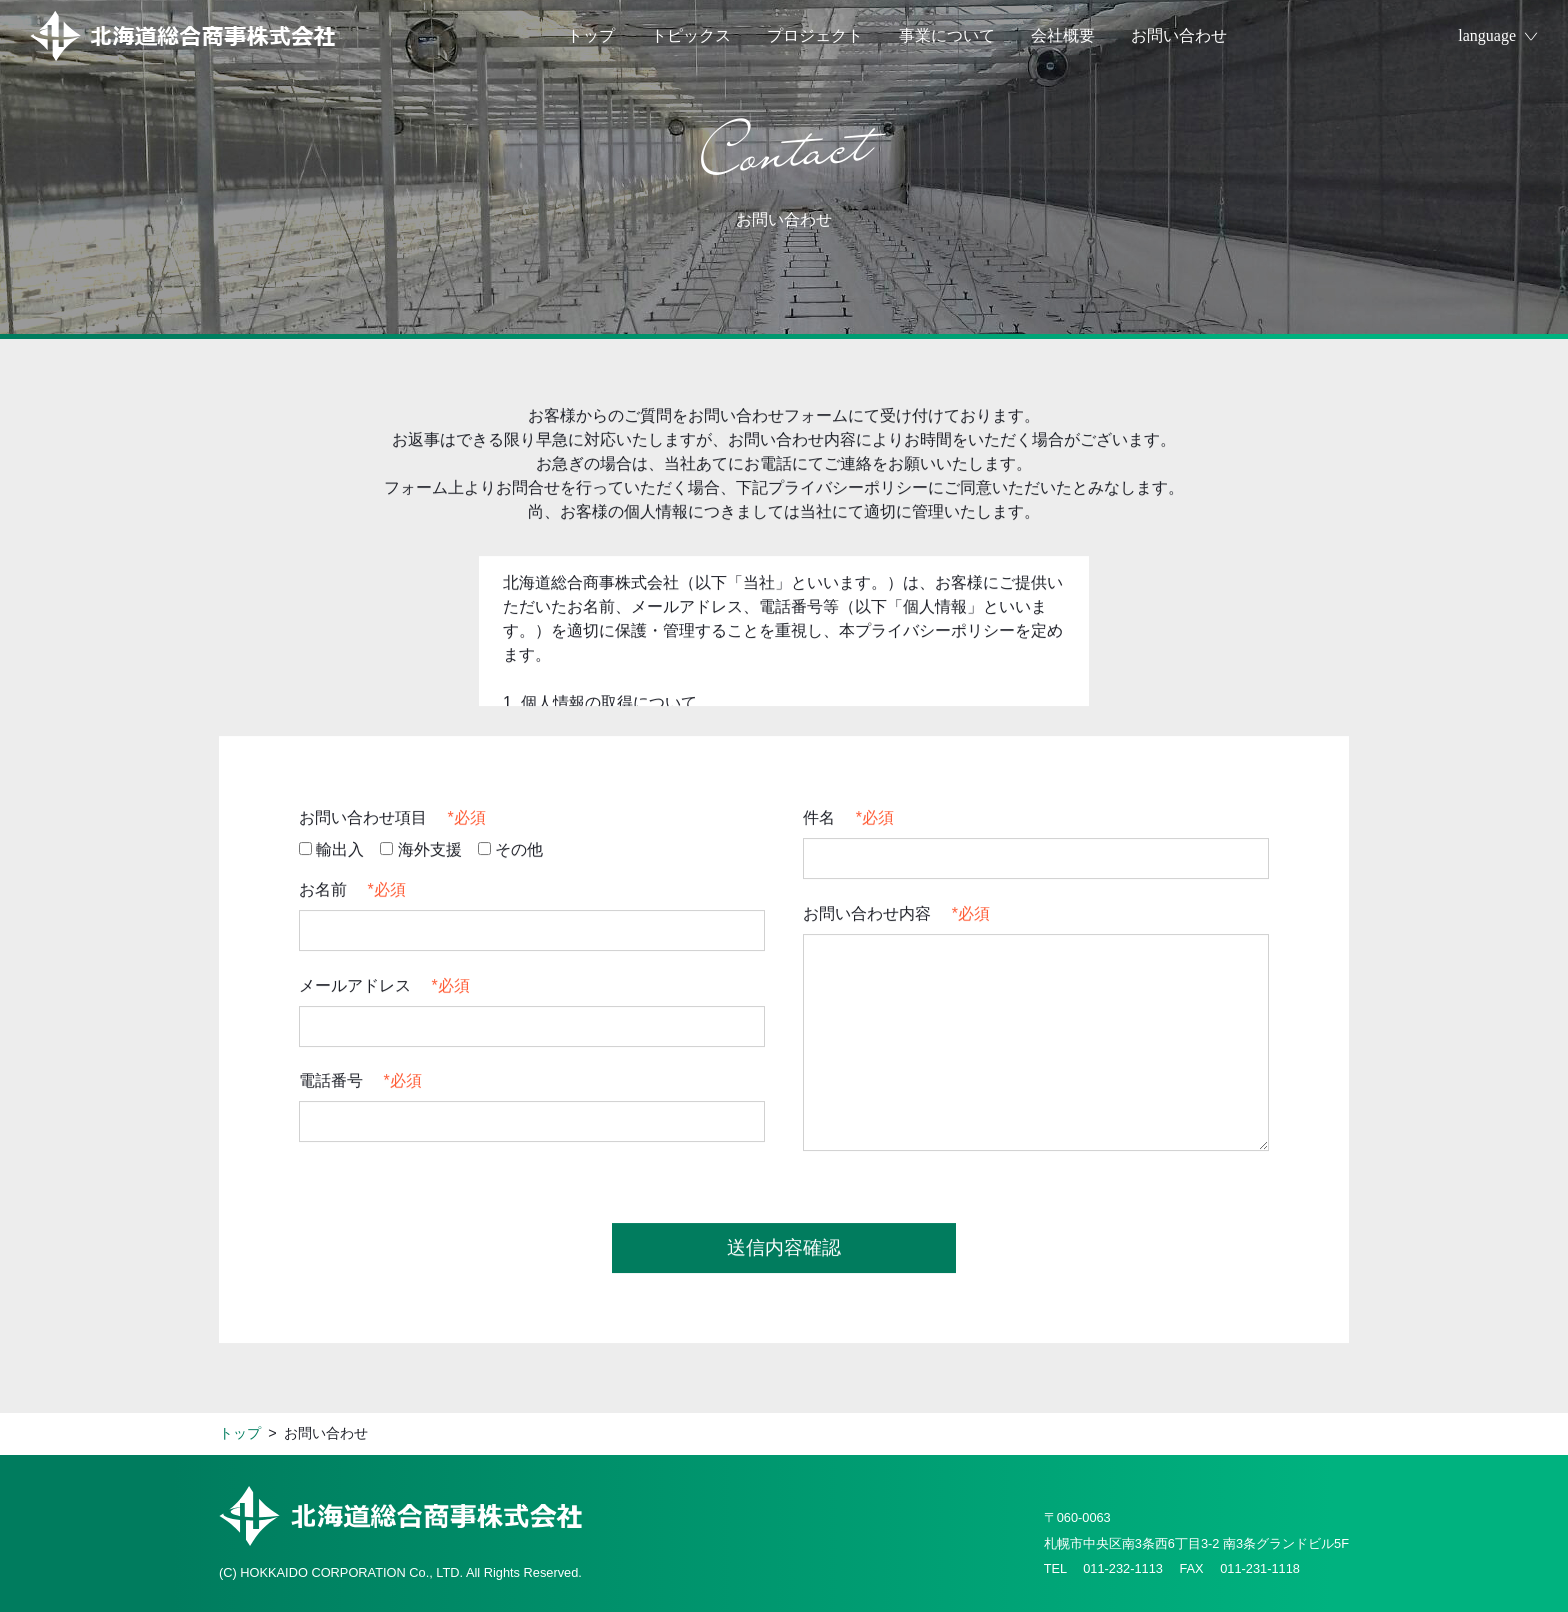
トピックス (691, 35)
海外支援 (420, 851)
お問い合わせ (1179, 35)
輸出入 (331, 851)
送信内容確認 (784, 1249)
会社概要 (1063, 35)
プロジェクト (815, 35)
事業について (947, 35)
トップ (591, 35)
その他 (510, 851)
